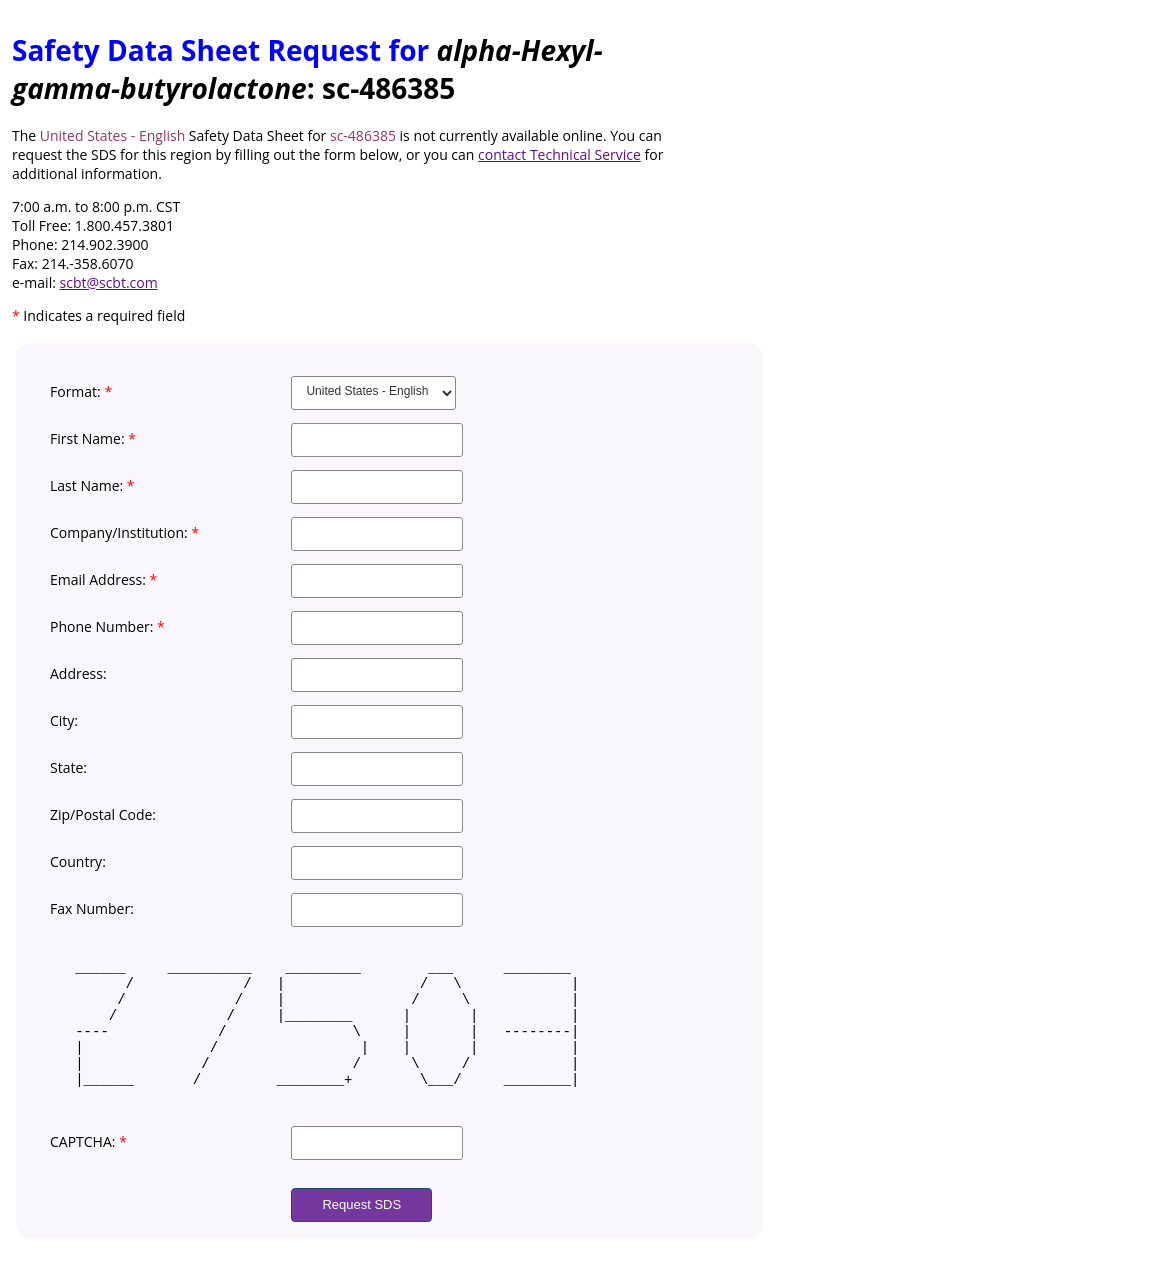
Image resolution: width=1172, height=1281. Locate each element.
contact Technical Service (559, 154)
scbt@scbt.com (109, 282)
